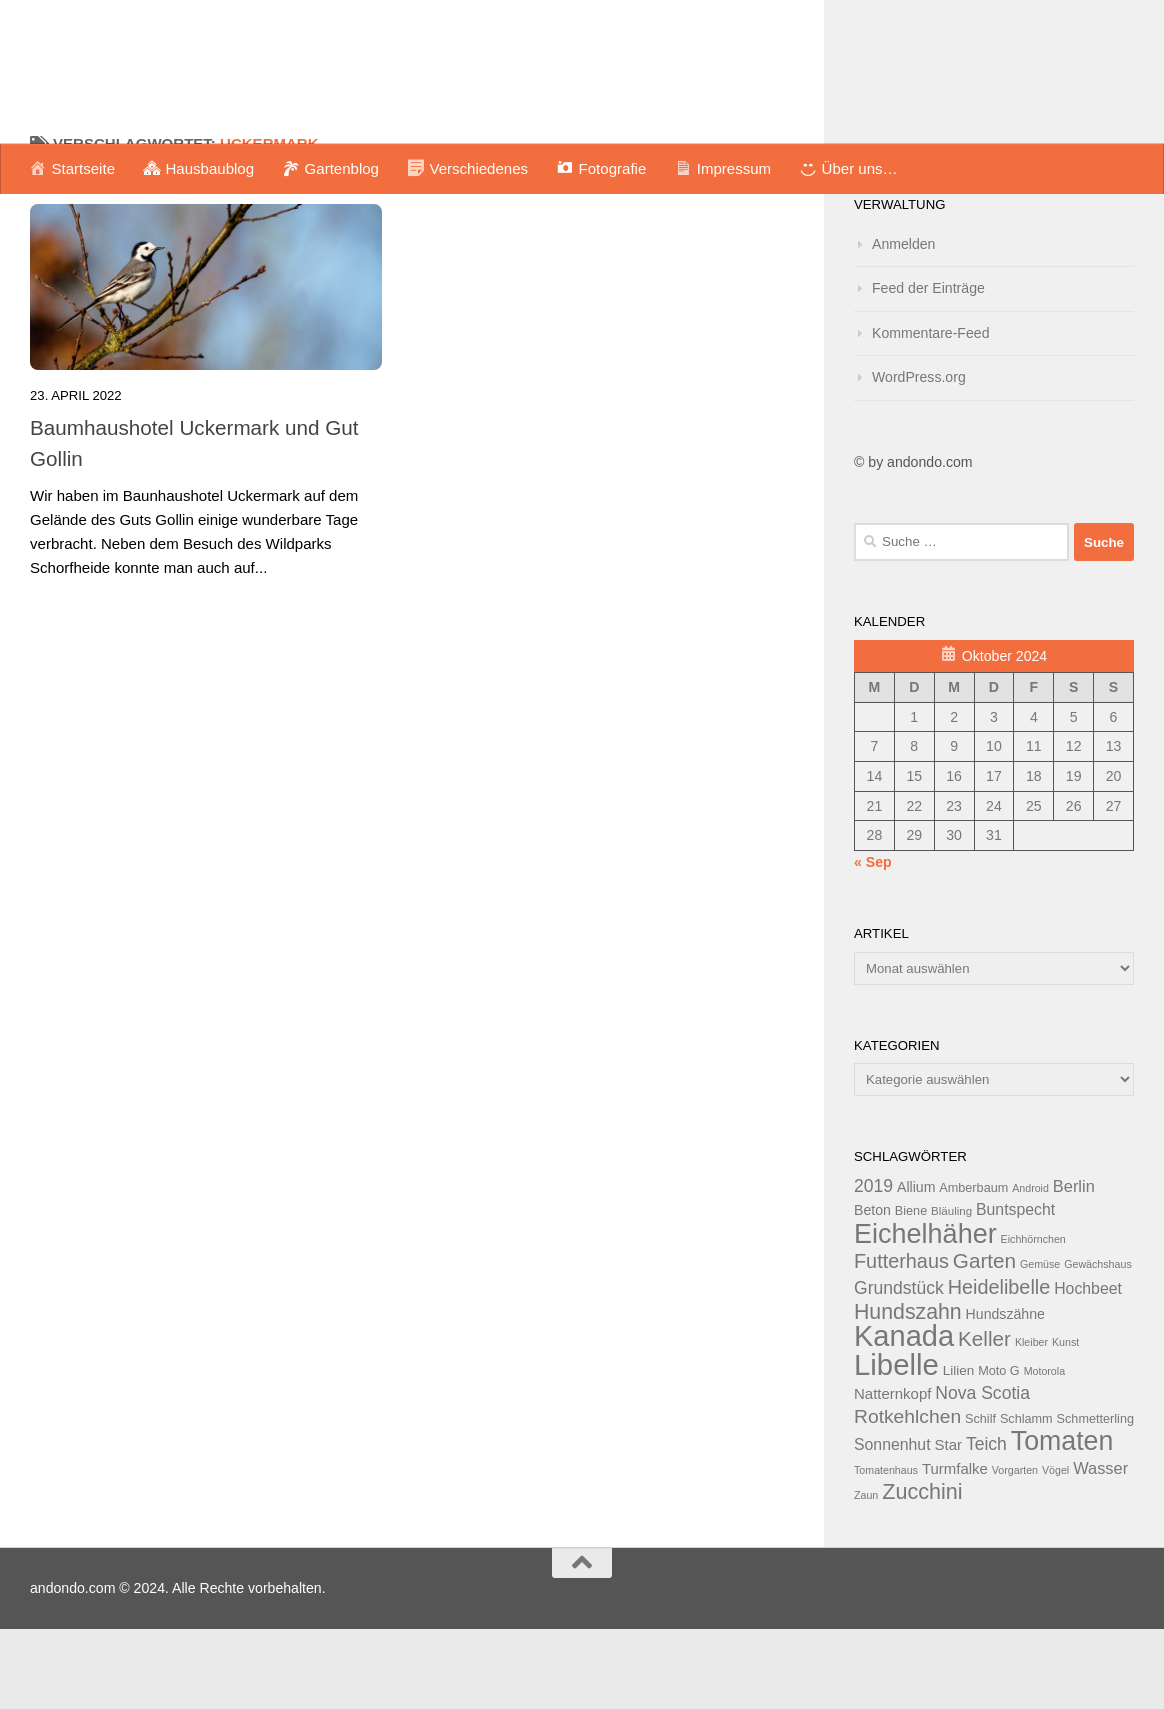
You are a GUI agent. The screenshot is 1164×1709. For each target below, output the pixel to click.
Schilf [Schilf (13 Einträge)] (980, 1499)
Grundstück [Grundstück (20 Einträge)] (899, 1368)
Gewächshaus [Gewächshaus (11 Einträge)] (1098, 1344)
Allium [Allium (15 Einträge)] (916, 1267)
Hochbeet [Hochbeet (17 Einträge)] (1088, 1368)
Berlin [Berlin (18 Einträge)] (1074, 1266)
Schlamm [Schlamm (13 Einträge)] (1026, 1499)
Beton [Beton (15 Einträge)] (872, 1290)
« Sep (873, 942)
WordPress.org (919, 457)
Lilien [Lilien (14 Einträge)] (959, 1450)
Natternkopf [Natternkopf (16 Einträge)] (892, 1473)
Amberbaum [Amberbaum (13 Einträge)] (973, 1268)
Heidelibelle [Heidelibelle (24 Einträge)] (999, 1367)
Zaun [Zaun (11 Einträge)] (866, 1575)
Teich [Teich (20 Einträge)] (986, 1524)
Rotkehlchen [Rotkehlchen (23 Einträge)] (907, 1496)
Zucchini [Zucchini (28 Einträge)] (922, 1571)
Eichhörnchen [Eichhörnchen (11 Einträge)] (1033, 1319)
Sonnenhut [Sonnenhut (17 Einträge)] (892, 1524)
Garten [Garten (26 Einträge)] (984, 1340)
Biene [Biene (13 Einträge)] (911, 1291)
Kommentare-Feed (931, 413)
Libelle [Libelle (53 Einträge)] (896, 1444)
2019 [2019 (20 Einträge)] (873, 1266)
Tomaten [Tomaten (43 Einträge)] (1062, 1521)
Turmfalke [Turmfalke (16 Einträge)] (955, 1548)
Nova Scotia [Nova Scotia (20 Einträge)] (982, 1473)
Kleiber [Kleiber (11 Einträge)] (1031, 1422)
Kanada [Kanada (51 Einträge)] (904, 1416)
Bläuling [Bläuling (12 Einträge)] (951, 1291)
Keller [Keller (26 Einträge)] (984, 1418)
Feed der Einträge (928, 368)
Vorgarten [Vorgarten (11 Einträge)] (1015, 1550)
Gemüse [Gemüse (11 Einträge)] (1040, 1344)
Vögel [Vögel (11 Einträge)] (1055, 1550)
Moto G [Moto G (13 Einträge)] (999, 1451)
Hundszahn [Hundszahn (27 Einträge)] (908, 1392)
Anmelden (903, 324)
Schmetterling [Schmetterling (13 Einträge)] (1095, 1499)
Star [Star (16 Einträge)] (948, 1524)
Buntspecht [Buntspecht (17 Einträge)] (1015, 1289)
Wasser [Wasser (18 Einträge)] (1100, 1548)
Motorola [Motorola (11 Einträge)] (1044, 1451)
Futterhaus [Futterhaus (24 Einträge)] (901, 1341)
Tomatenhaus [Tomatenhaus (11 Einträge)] (886, 1550)
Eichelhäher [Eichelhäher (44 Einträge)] (925, 1314)
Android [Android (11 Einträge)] (1030, 1268)
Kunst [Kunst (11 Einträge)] (1065, 1422)
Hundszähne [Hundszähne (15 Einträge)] (1005, 1394)
